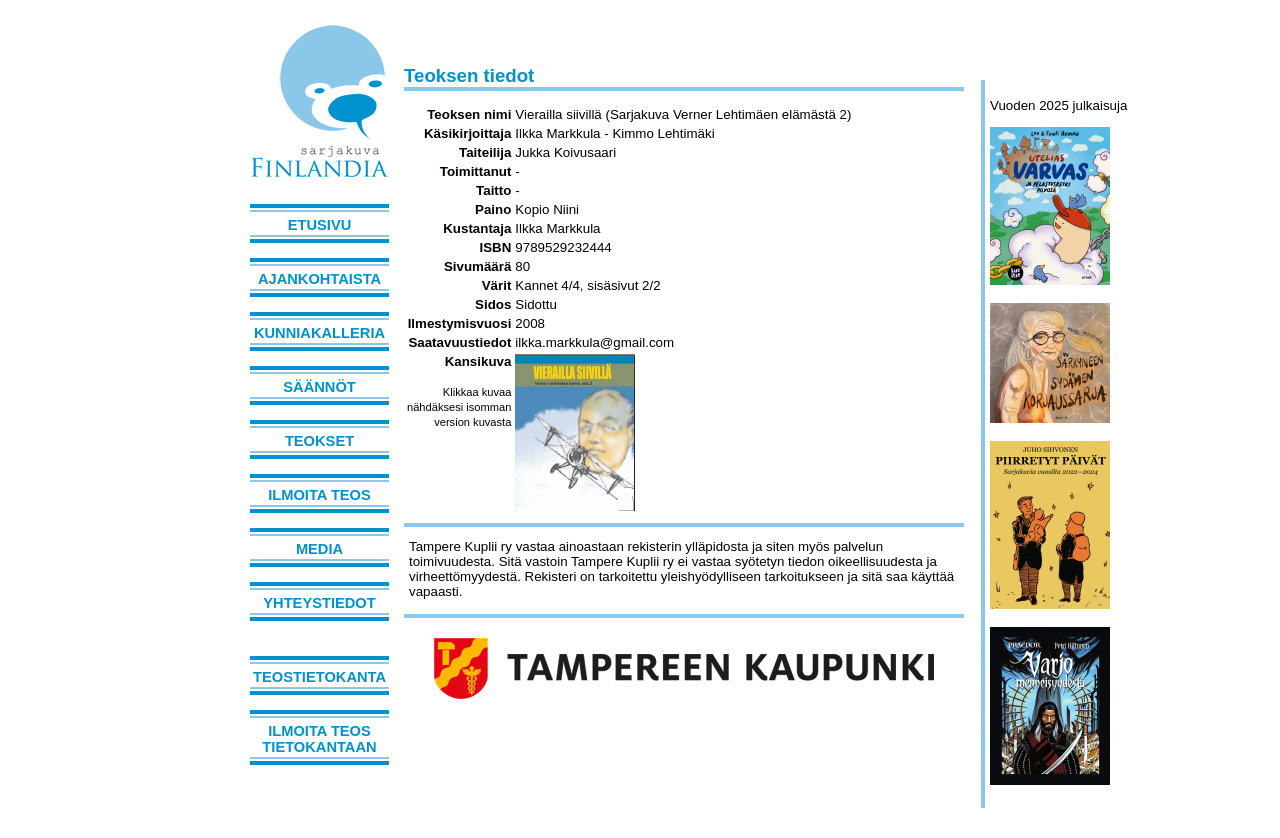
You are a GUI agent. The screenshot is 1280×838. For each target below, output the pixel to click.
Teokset (319, 441)
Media (319, 549)
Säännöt (319, 387)
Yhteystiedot (319, 603)
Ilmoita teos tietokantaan (319, 739)
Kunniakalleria (319, 333)
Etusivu (320, 225)
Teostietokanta (319, 677)
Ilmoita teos (319, 495)
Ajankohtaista (319, 279)
